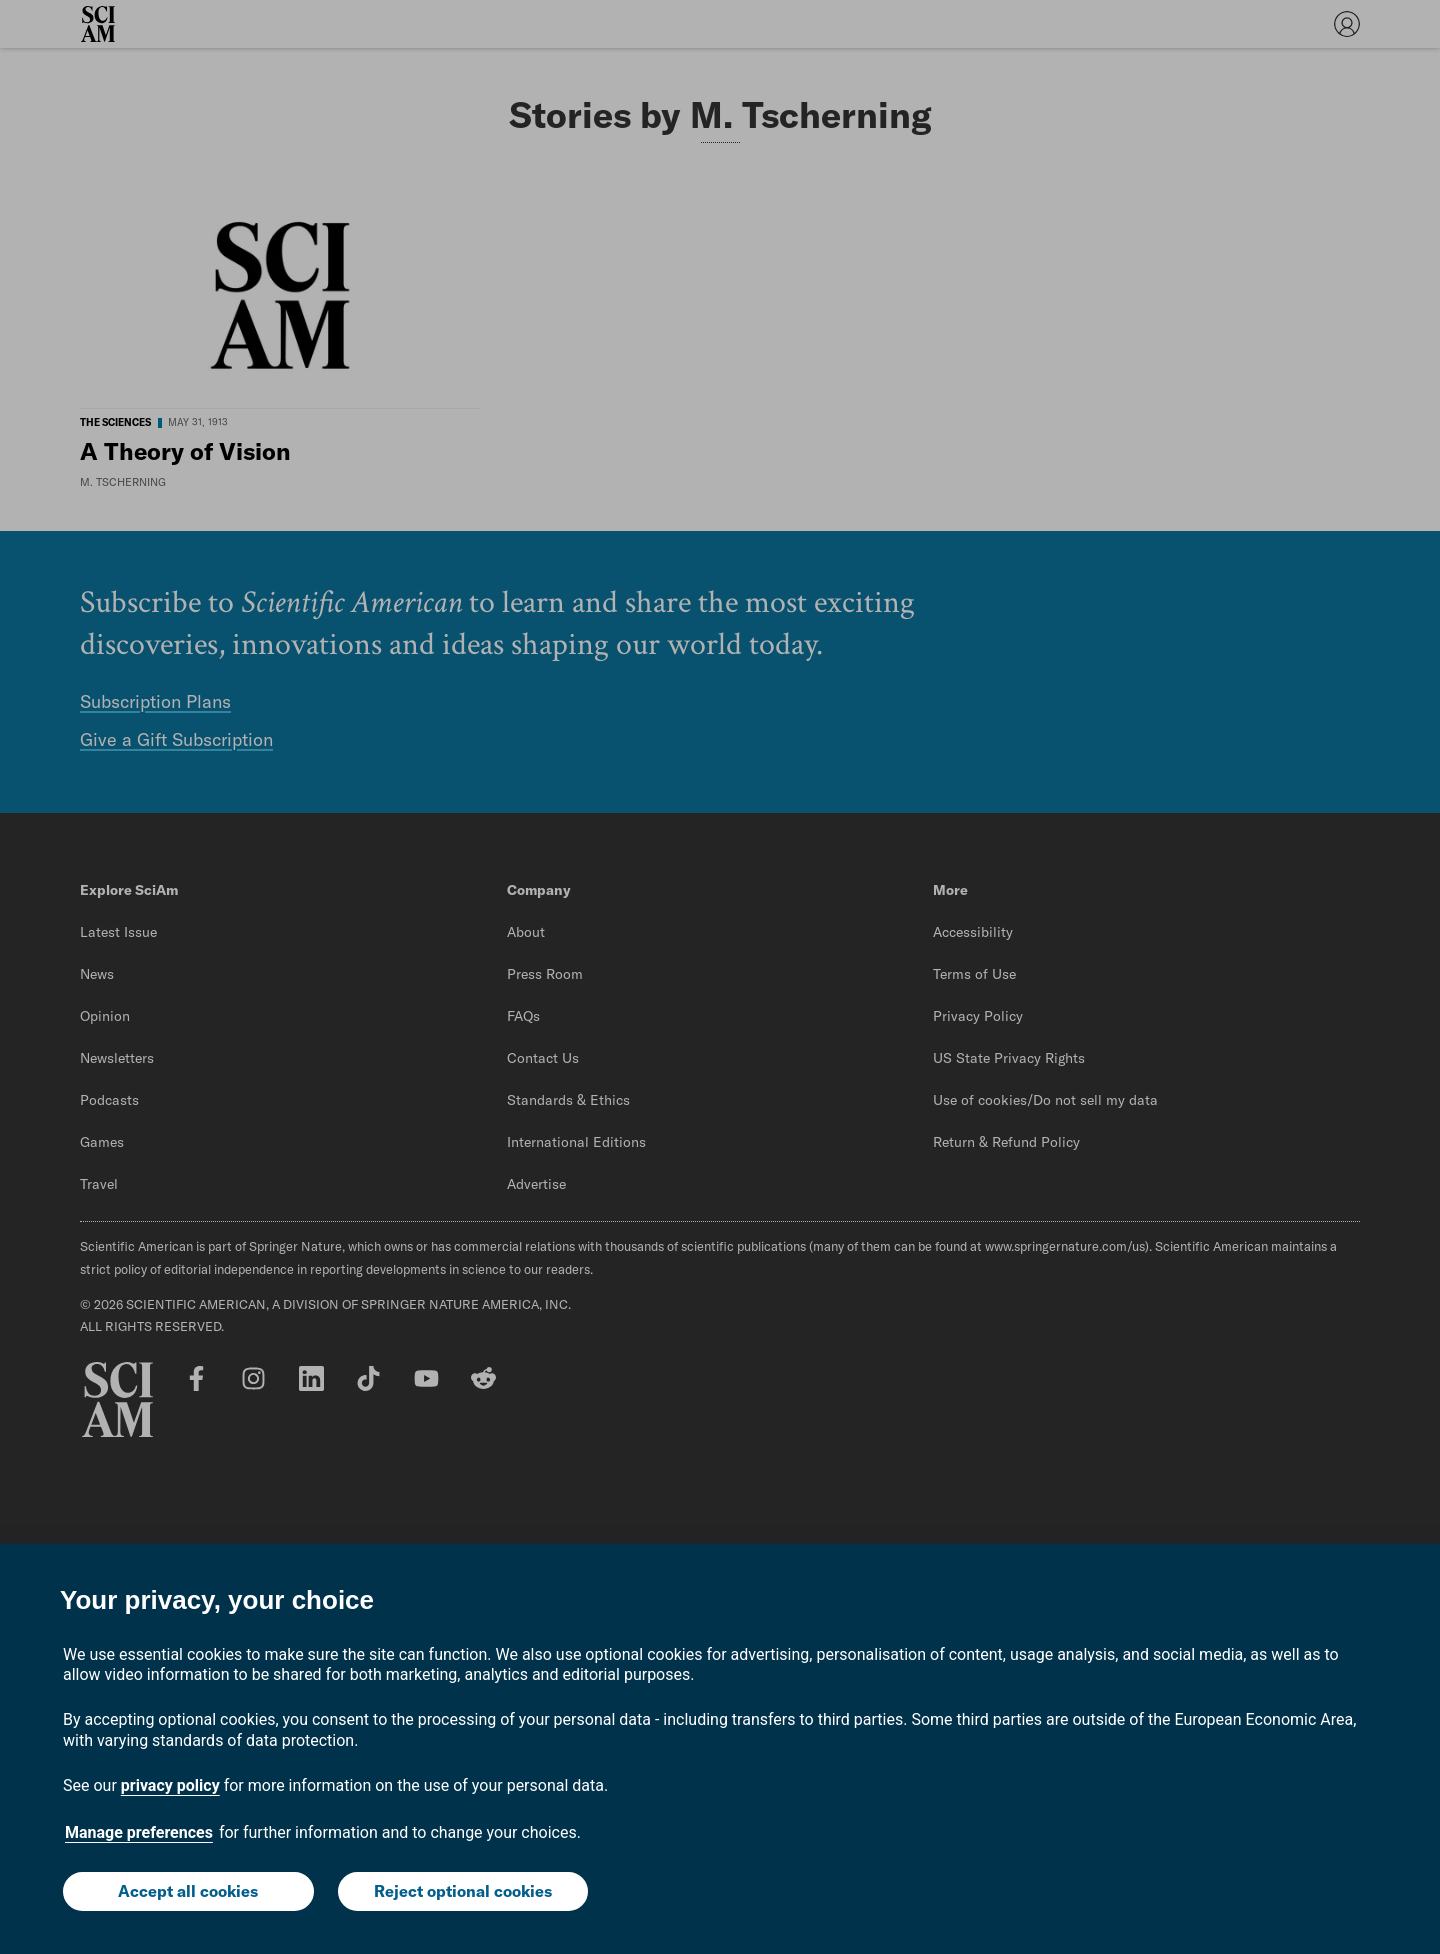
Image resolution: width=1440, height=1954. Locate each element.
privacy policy (170, 1785)
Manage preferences (139, 1832)
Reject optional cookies (463, 1891)
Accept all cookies (188, 1891)
